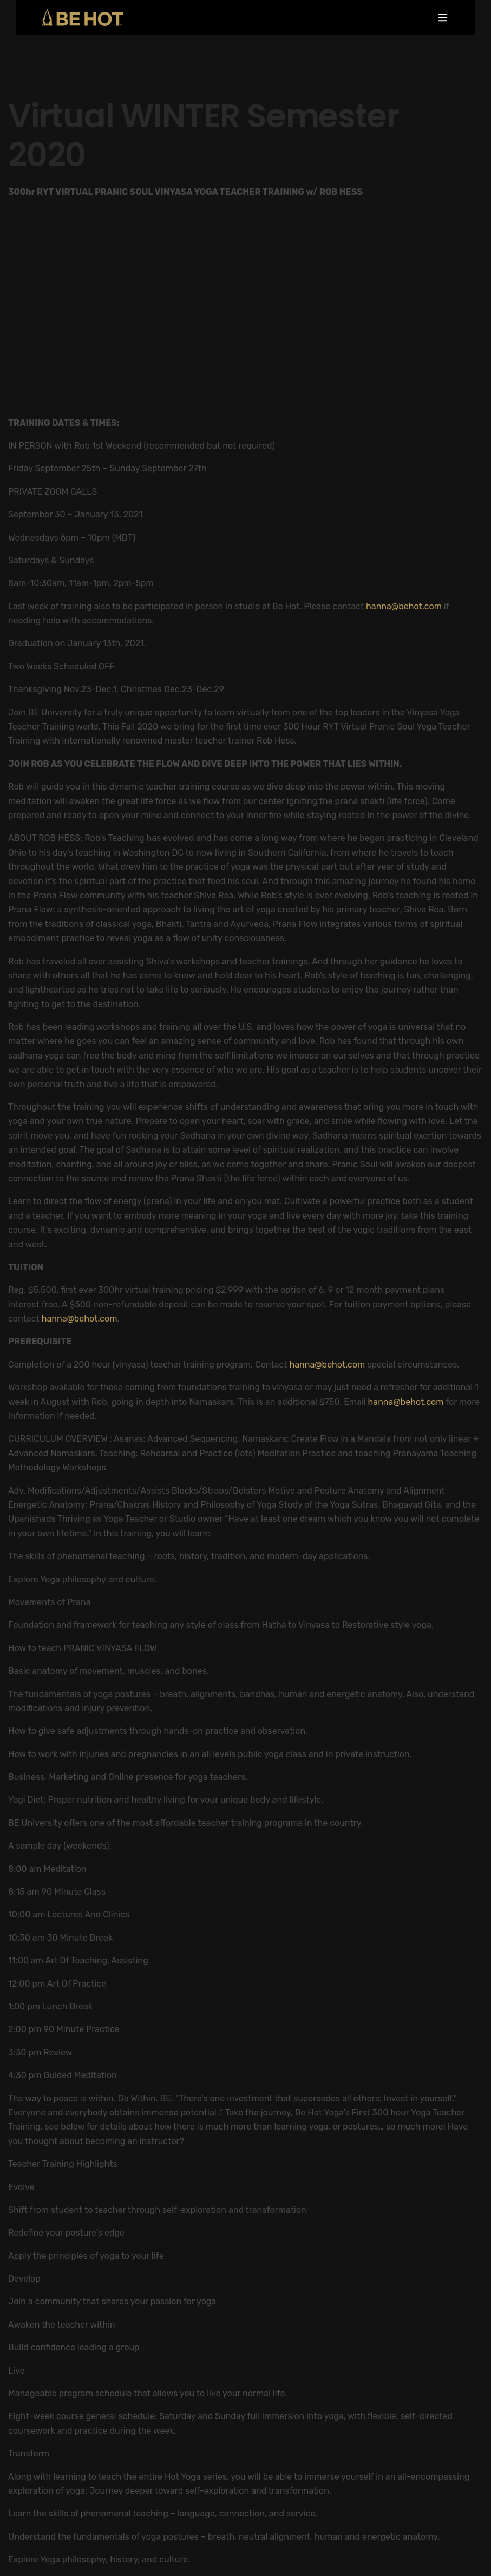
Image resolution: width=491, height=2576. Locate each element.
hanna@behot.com (404, 606)
